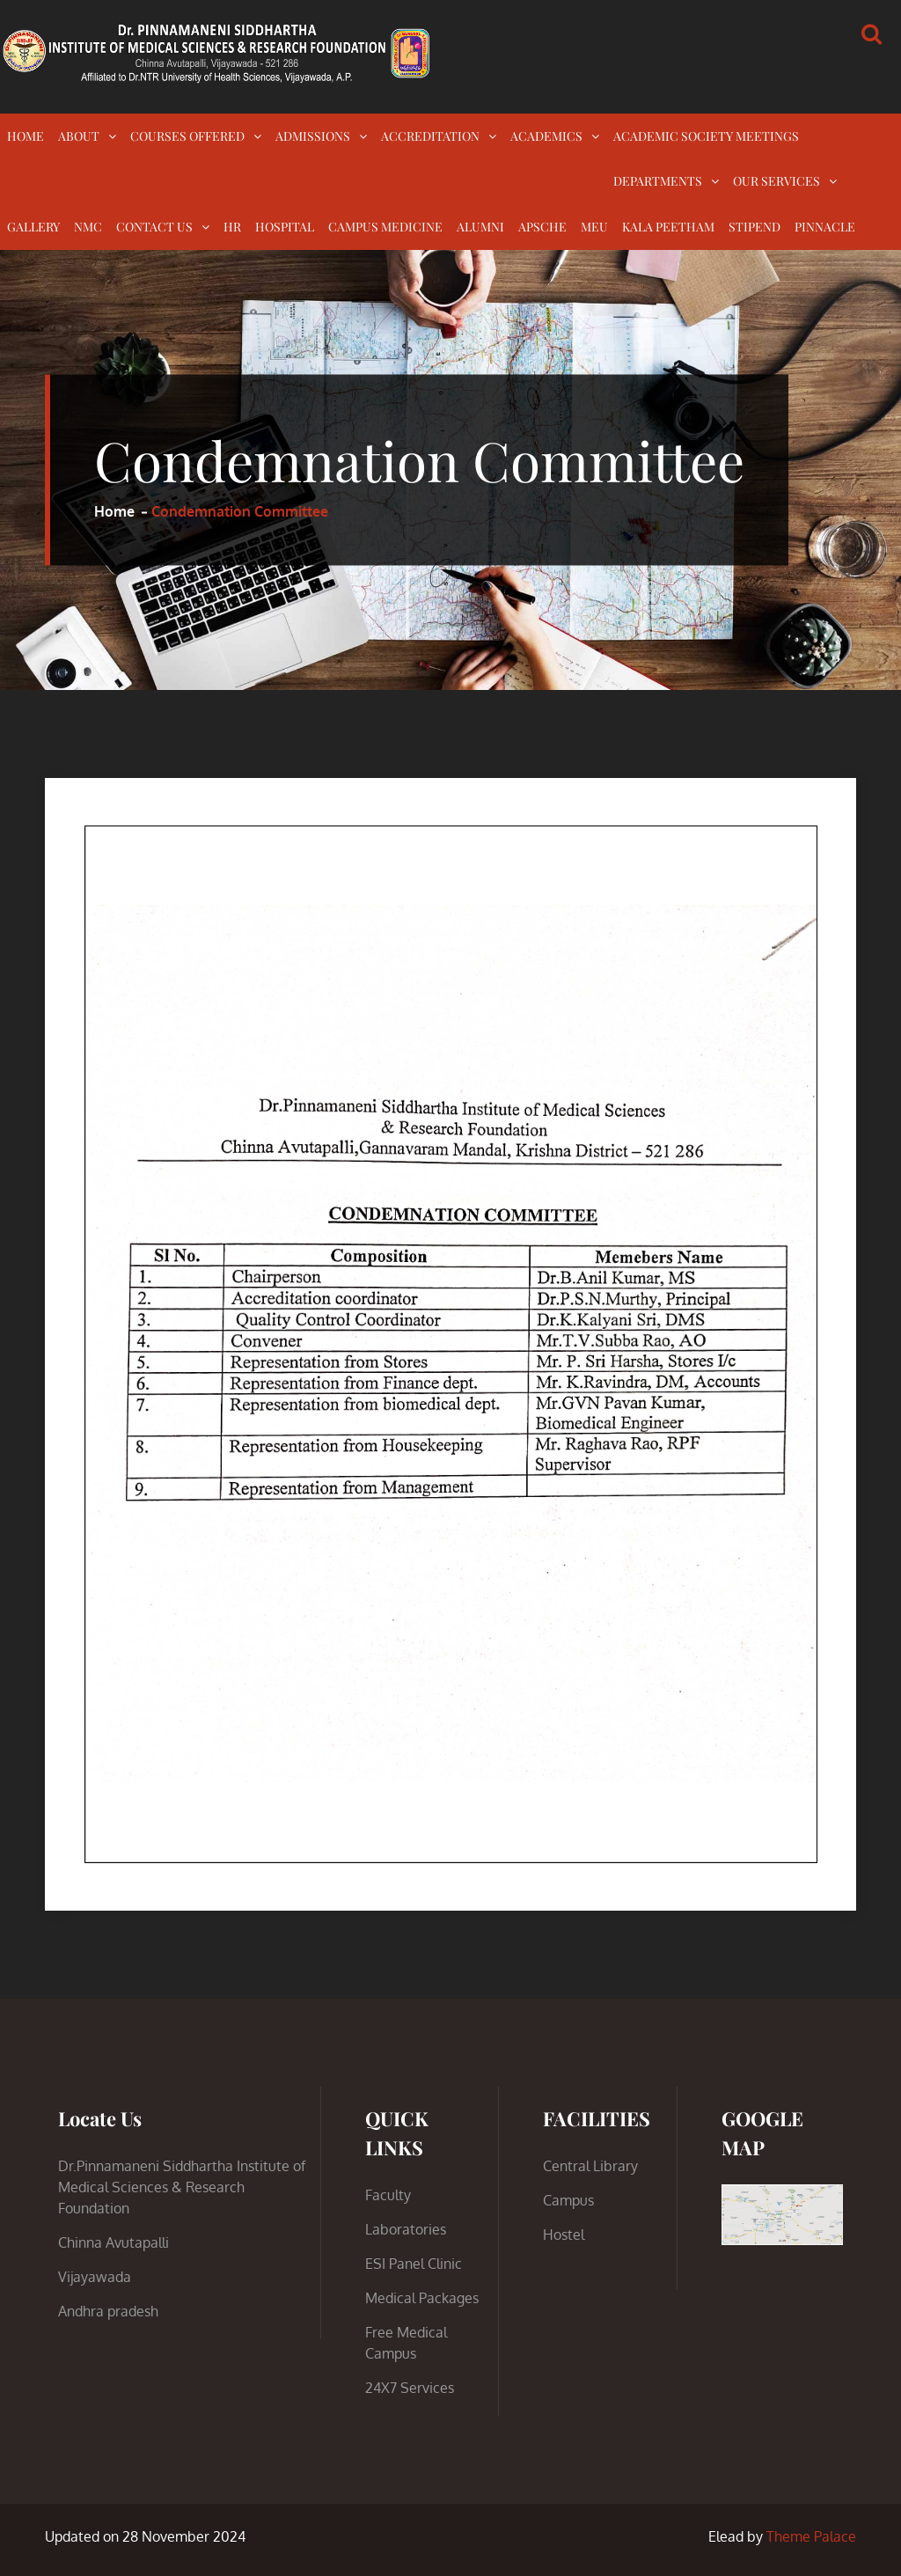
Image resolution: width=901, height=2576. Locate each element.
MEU (594, 226)
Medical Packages (422, 2298)
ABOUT (78, 136)
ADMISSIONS (312, 136)
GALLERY (33, 226)
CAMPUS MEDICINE (385, 226)
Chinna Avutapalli (113, 2242)
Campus (568, 2200)
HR (232, 226)
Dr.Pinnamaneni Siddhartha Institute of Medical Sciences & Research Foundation (181, 2187)
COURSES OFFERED (187, 136)
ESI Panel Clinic (413, 2263)
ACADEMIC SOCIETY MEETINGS (706, 136)
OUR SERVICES (776, 180)
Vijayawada (94, 2277)
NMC (88, 226)
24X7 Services (409, 2387)
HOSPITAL (284, 226)
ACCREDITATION (430, 136)
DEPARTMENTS (657, 180)
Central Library (590, 2166)
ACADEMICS (546, 136)
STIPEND (754, 226)
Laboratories (405, 2229)
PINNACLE (825, 226)
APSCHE (542, 226)
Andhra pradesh (108, 2311)
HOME (25, 136)
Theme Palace (811, 2536)
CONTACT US (154, 226)
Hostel (563, 2234)
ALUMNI (480, 226)
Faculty (388, 2195)
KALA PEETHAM (668, 226)
